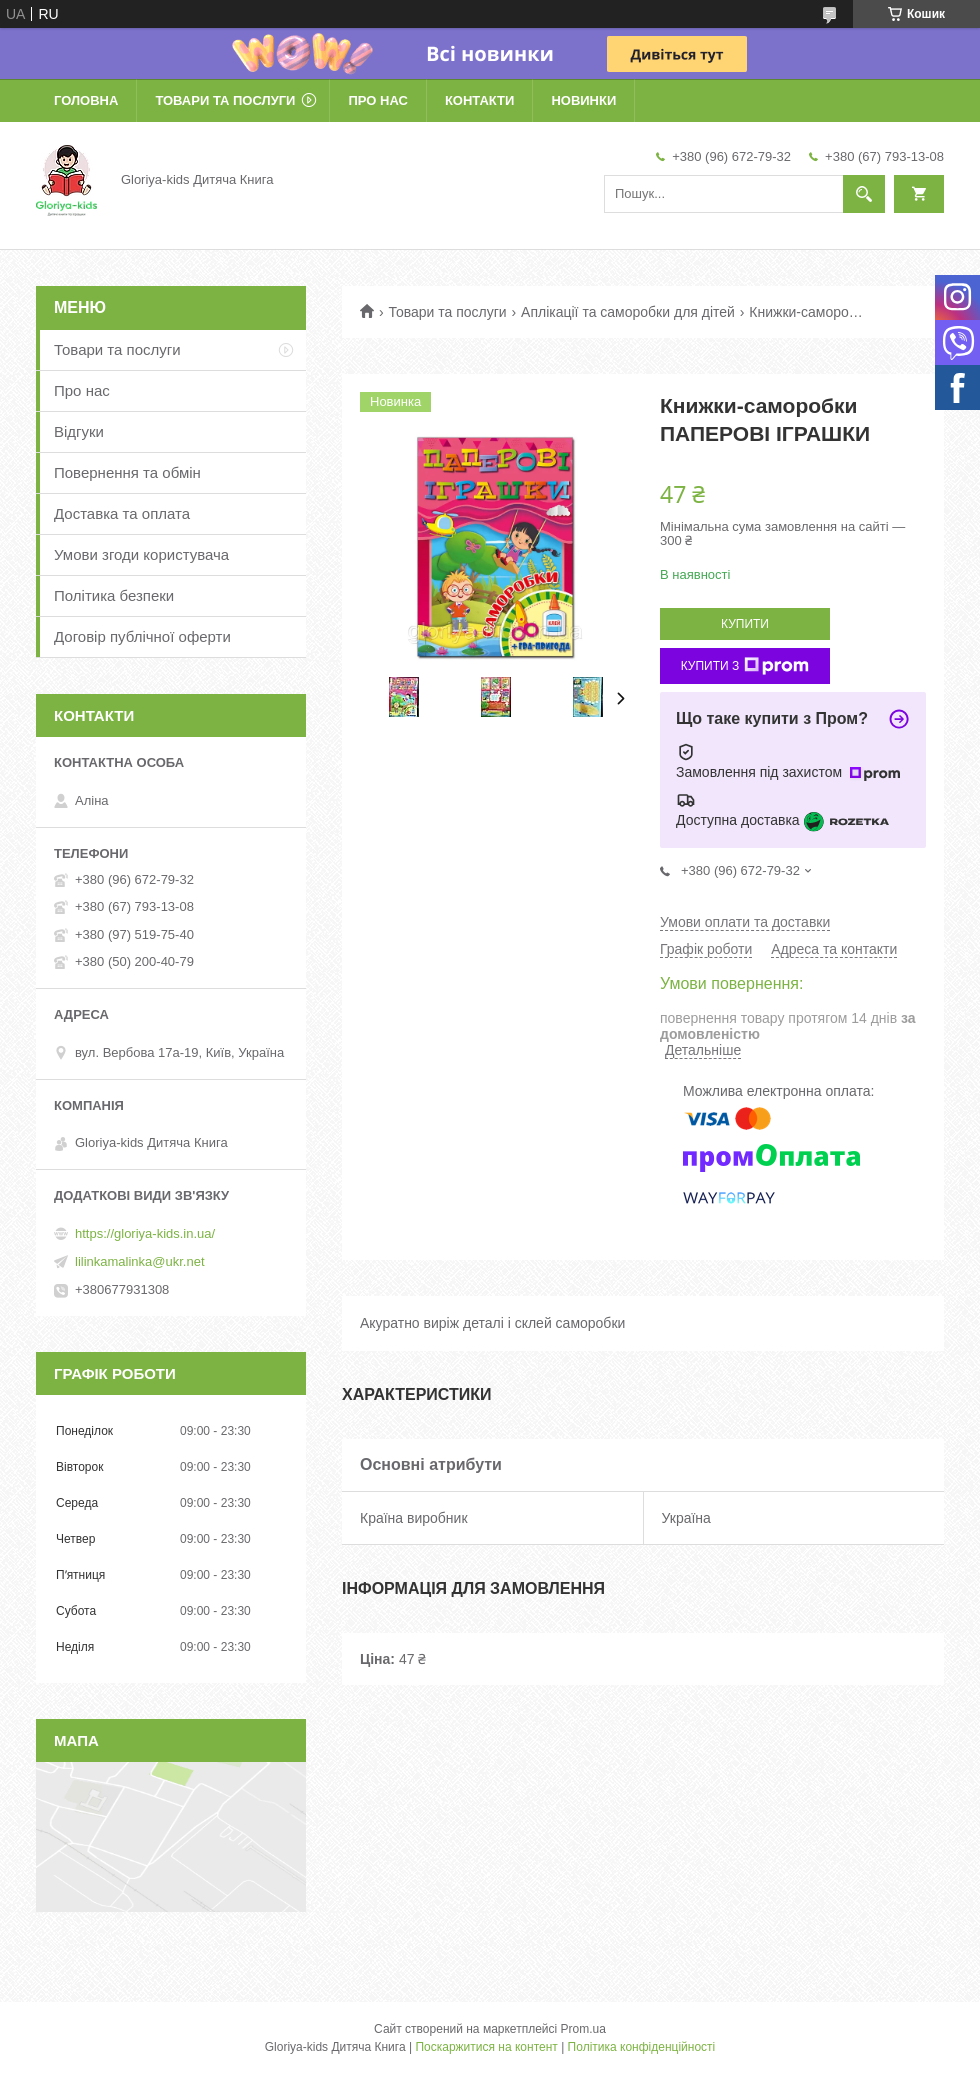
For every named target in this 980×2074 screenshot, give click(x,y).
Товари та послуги (225, 100)
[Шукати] (864, 194)
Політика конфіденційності (642, 2047)
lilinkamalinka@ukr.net (140, 1261)
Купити (745, 624)
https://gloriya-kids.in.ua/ (145, 1233)
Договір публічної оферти (142, 636)
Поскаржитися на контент (486, 2047)
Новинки (583, 100)
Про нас (377, 100)
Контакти (480, 100)
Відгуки (79, 431)
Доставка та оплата (122, 513)
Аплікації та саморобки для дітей (628, 312)
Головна (86, 100)
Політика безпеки (114, 595)
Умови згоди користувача (141, 554)
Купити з (745, 666)
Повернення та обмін (127, 472)
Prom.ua (583, 2029)
